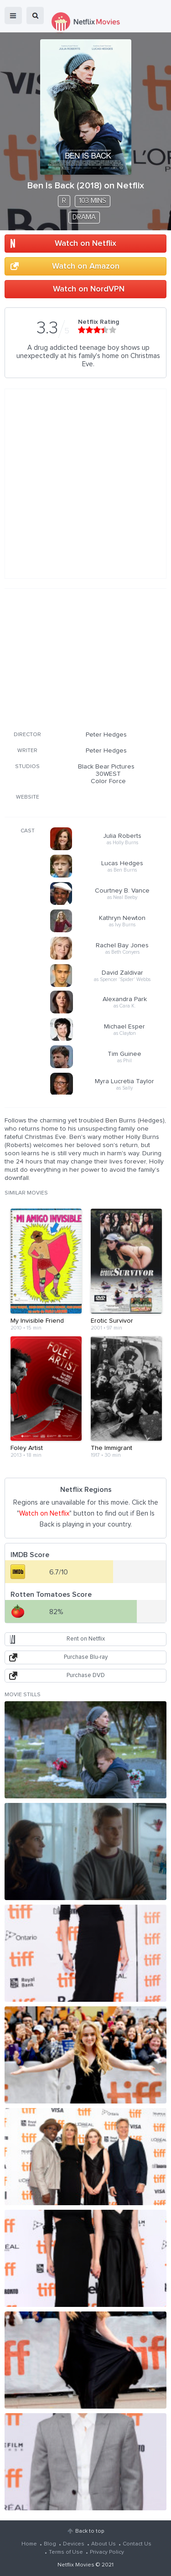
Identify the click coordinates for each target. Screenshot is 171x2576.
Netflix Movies (75, 2565)
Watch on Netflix (85, 243)
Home (29, 2544)
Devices (73, 2544)
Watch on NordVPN (88, 289)
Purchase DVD (86, 1675)
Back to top (89, 2531)
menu (13, 15)
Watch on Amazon (85, 266)
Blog (50, 2544)
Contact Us (137, 2544)
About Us (103, 2544)
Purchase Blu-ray (86, 1657)
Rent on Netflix (86, 1639)
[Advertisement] (85, 658)
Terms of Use (66, 2552)
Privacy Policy (107, 2552)
